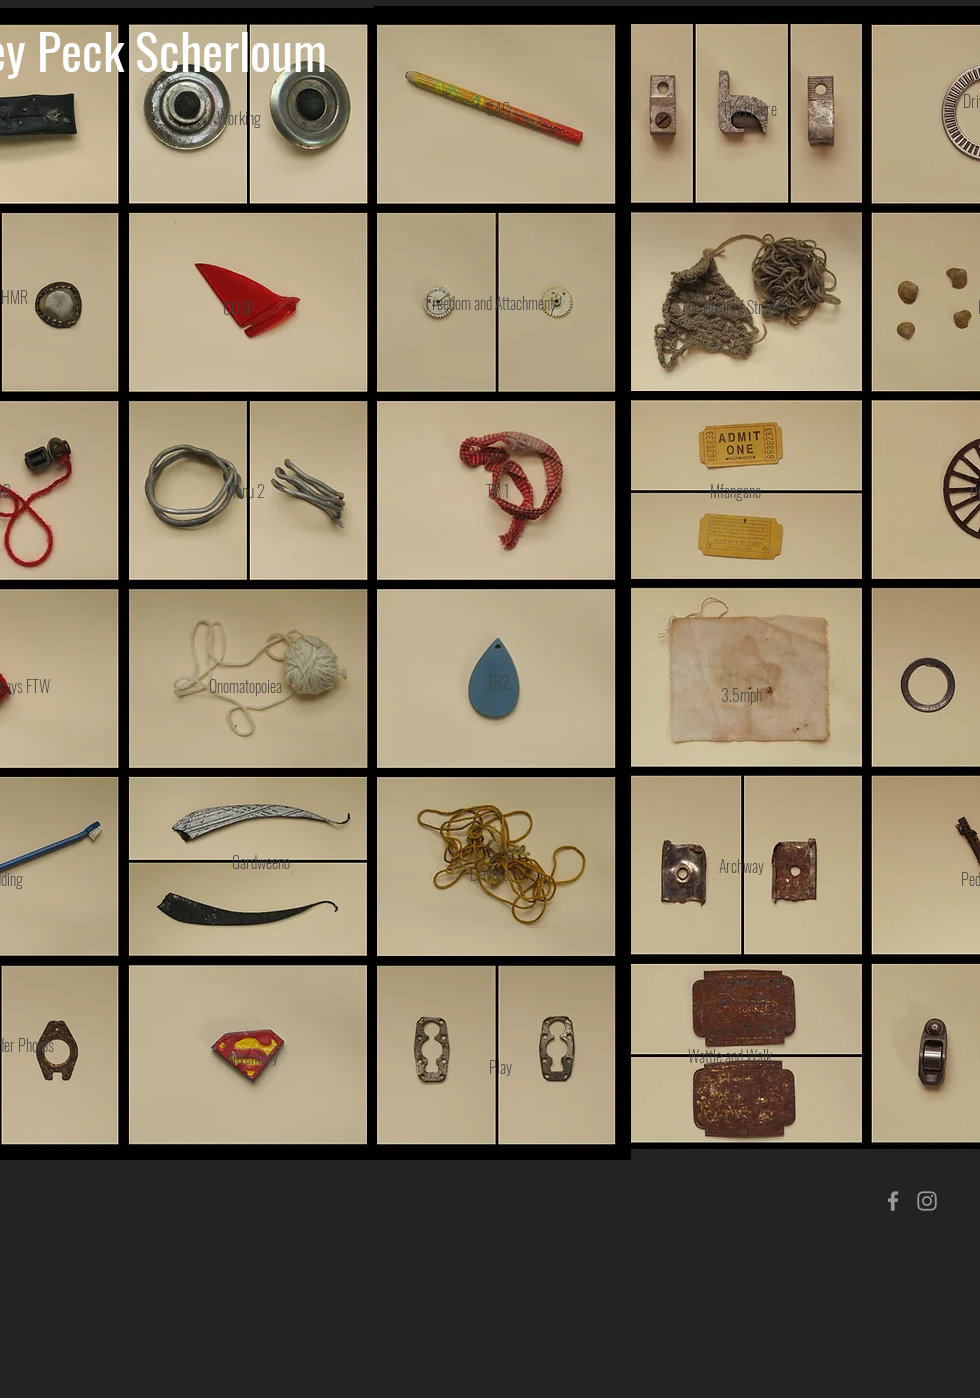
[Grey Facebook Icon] (893, 1201)
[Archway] (741, 866)
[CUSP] (239, 308)
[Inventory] (253, 1057)
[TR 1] (498, 491)
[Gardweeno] (261, 862)
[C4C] (498, 109)
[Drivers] (489, 874)
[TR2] (498, 682)
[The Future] (749, 109)
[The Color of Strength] (736, 307)
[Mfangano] (735, 491)
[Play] (500, 1067)
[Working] (239, 118)
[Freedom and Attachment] (490, 303)
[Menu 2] (245, 491)
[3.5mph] (741, 695)
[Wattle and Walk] (730, 1056)
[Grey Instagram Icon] (927, 1201)
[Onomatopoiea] (245, 686)
